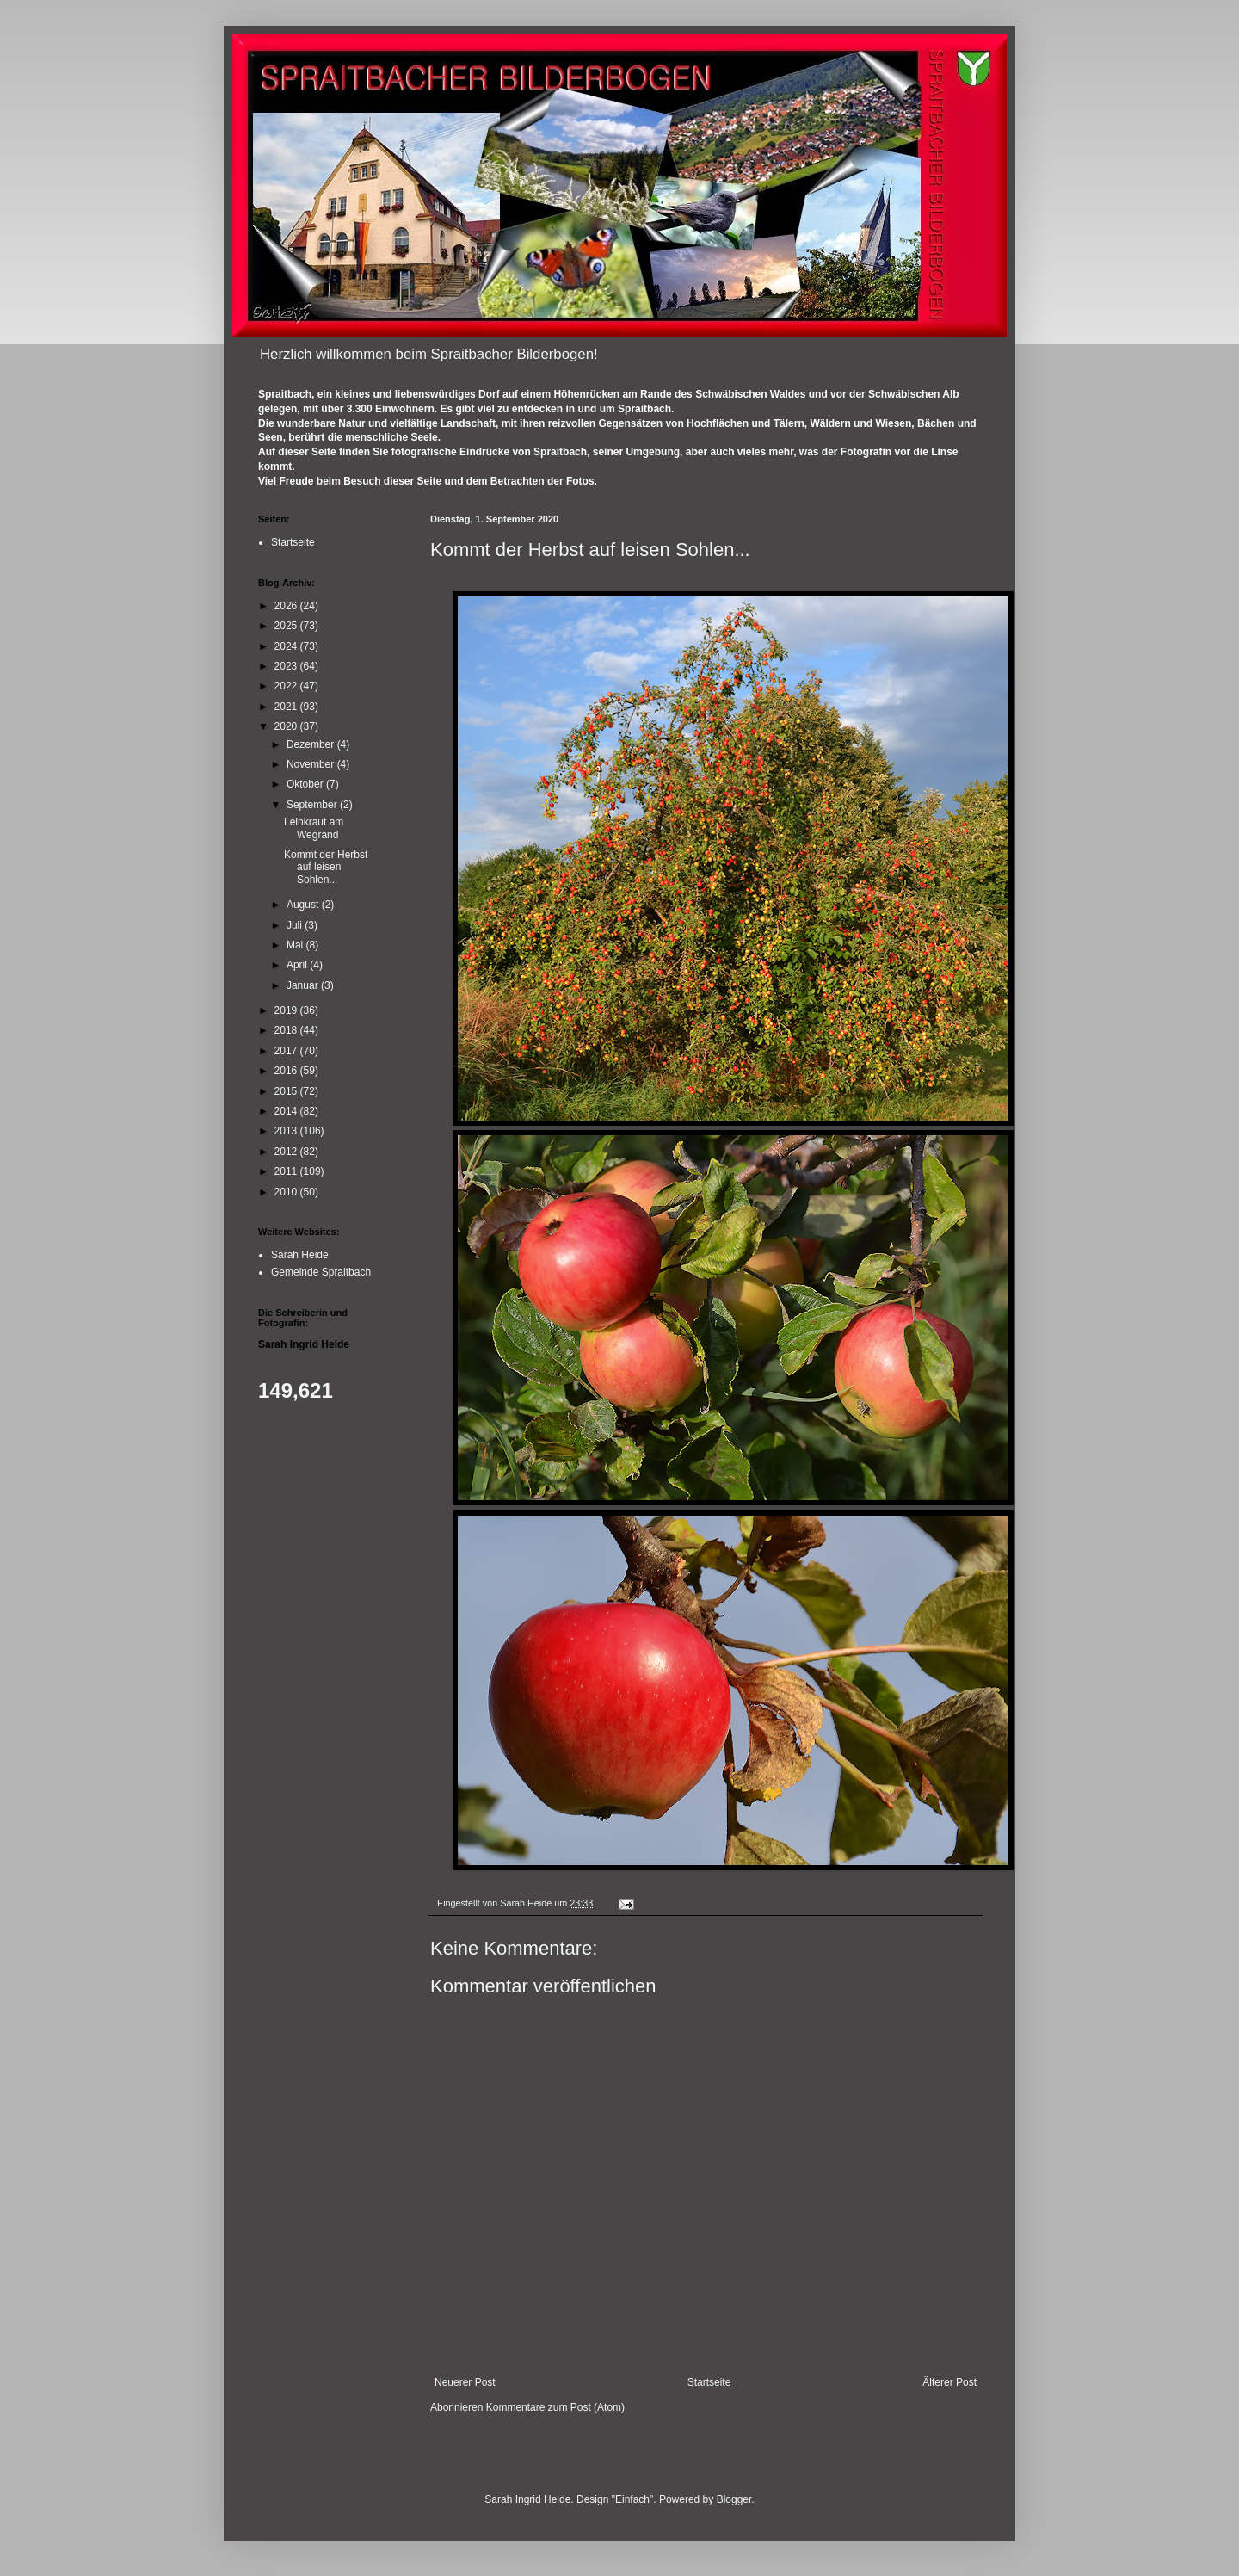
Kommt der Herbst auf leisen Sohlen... (325, 867)
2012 (287, 1152)
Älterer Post (949, 2382)
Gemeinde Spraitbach (321, 1272)
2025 (287, 626)
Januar (304, 985)
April (298, 965)
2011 (287, 1171)
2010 (287, 1192)
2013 (287, 1131)
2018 (287, 1030)
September (313, 805)
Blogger (734, 2499)
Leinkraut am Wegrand (313, 828)
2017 (287, 1051)
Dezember (312, 744)
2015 (287, 1091)
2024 (287, 646)
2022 (287, 686)
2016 (287, 1071)
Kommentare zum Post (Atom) (555, 2407)
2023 (287, 666)
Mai (296, 945)
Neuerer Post (465, 2382)
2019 (287, 1010)
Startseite (709, 2382)
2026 (287, 606)
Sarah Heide (300, 1255)
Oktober (306, 784)
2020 (287, 726)
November (312, 764)
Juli (296, 925)
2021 (287, 707)
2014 (287, 1111)
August (304, 905)
